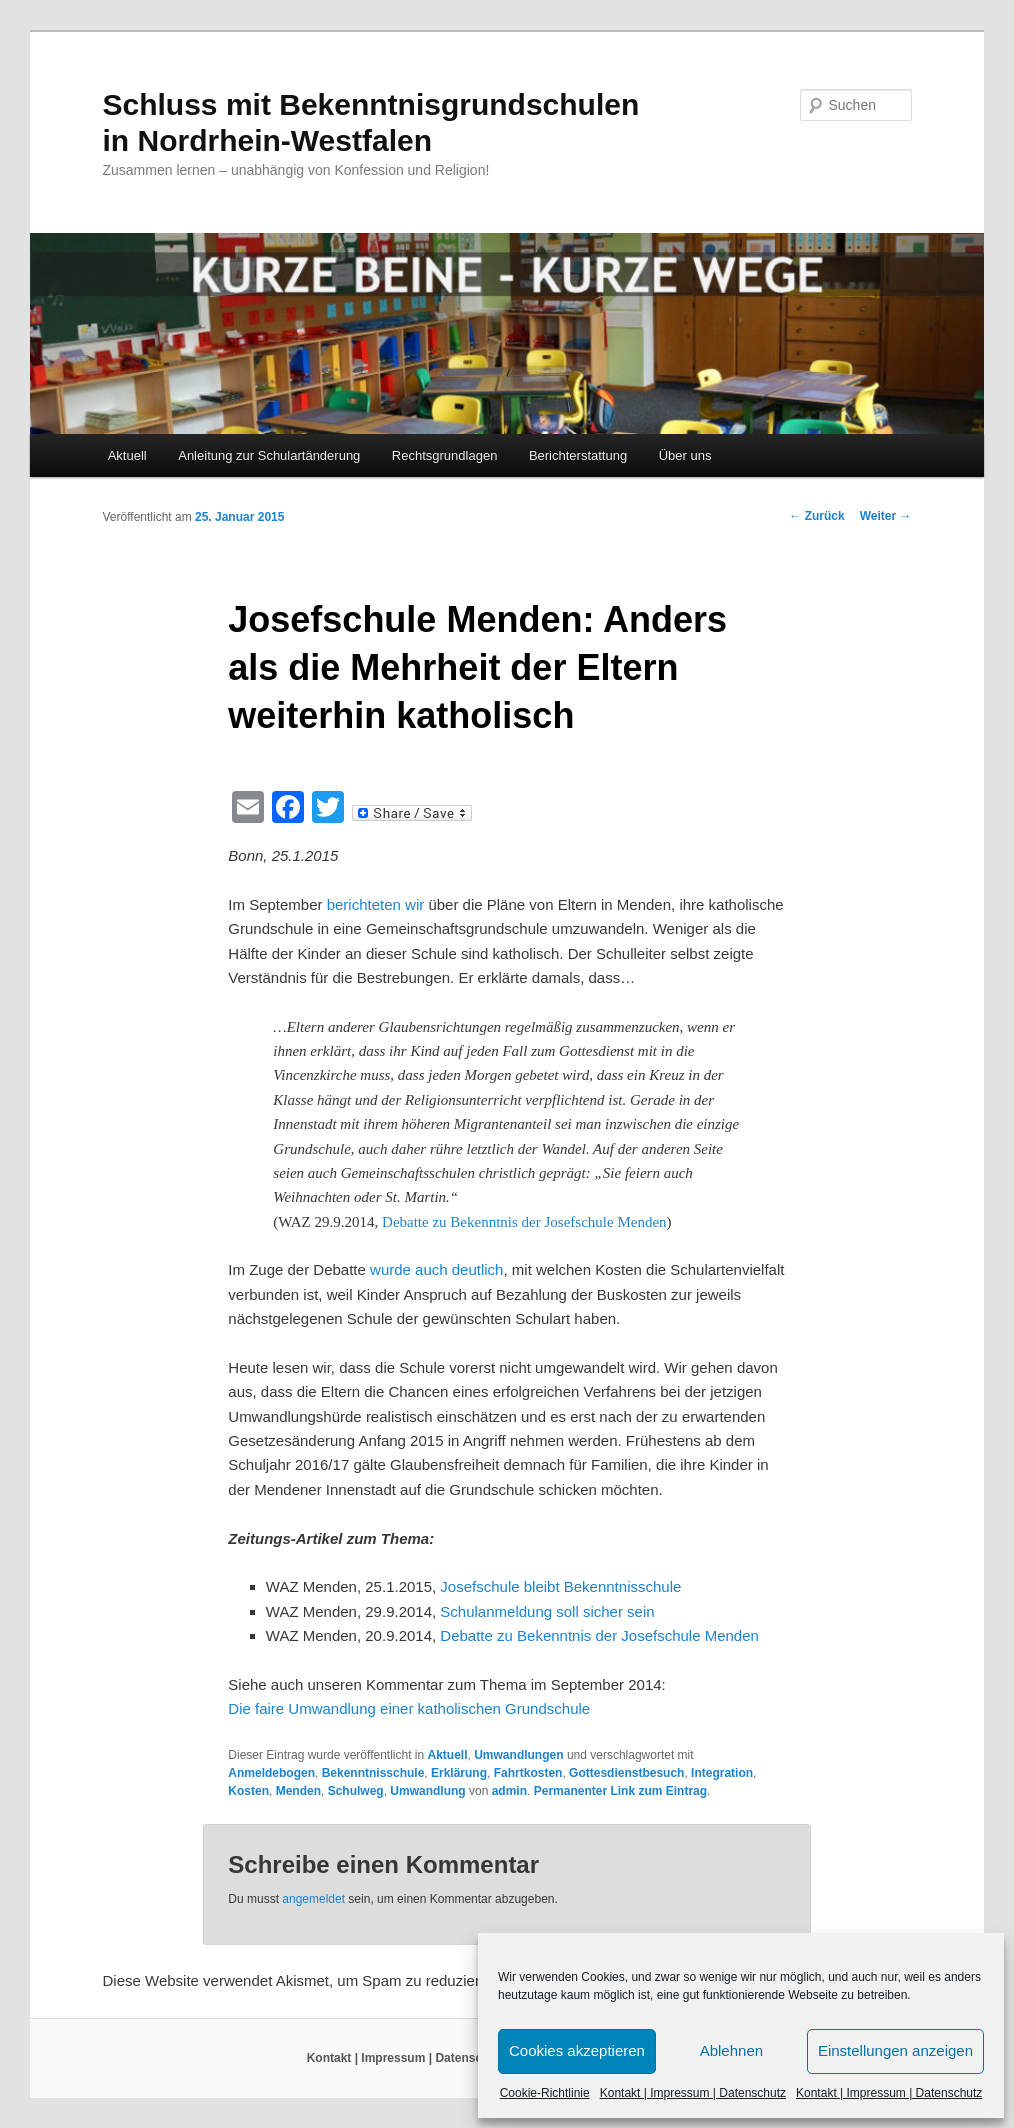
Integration (722, 1773)
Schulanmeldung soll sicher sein (547, 1611)
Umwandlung (427, 1791)
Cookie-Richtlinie (545, 2093)
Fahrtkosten (528, 1773)
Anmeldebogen (271, 1773)
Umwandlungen (518, 1755)
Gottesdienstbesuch (626, 1773)
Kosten (248, 1791)
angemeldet (313, 1899)
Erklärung (459, 1773)
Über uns (685, 455)
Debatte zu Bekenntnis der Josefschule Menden (524, 1222)
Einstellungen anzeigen (895, 2050)
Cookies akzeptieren (577, 2050)
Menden (298, 1791)
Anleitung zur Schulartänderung (269, 455)
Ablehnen (731, 2050)
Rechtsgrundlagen (445, 455)
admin (509, 1791)
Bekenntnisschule (373, 1773)
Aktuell (127, 455)
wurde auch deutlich (436, 1269)
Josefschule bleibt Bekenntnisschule (560, 1586)
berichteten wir (376, 904)
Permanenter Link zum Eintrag (620, 1791)
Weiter (886, 516)
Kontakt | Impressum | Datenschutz (693, 2093)
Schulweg (356, 1791)
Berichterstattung (578, 455)
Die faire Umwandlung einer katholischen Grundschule (409, 1708)
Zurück (816, 516)
